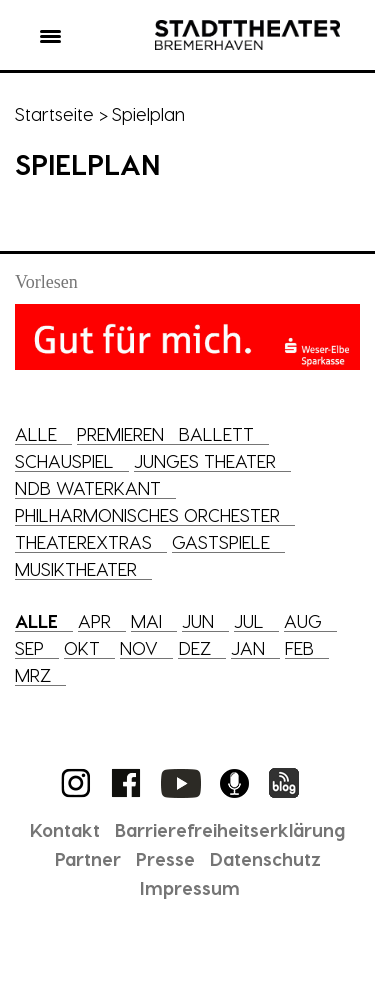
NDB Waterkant (88, 487)
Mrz (33, 674)
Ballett (216, 433)
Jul (249, 620)
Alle (36, 433)
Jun (198, 620)
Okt (82, 647)
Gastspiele (221, 541)
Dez (194, 647)
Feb (299, 647)
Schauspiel (64, 460)
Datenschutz (265, 858)
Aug (303, 620)
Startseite (54, 113)
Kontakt (65, 829)
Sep (29, 647)
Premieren (120, 433)
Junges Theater (205, 460)
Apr (94, 620)
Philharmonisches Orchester (147, 514)
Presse (165, 858)
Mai (146, 620)
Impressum (190, 887)
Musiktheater (76, 568)
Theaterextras (83, 541)
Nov (139, 647)
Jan (248, 647)
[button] (50, 40)
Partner (88, 858)
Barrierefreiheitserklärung (230, 829)
